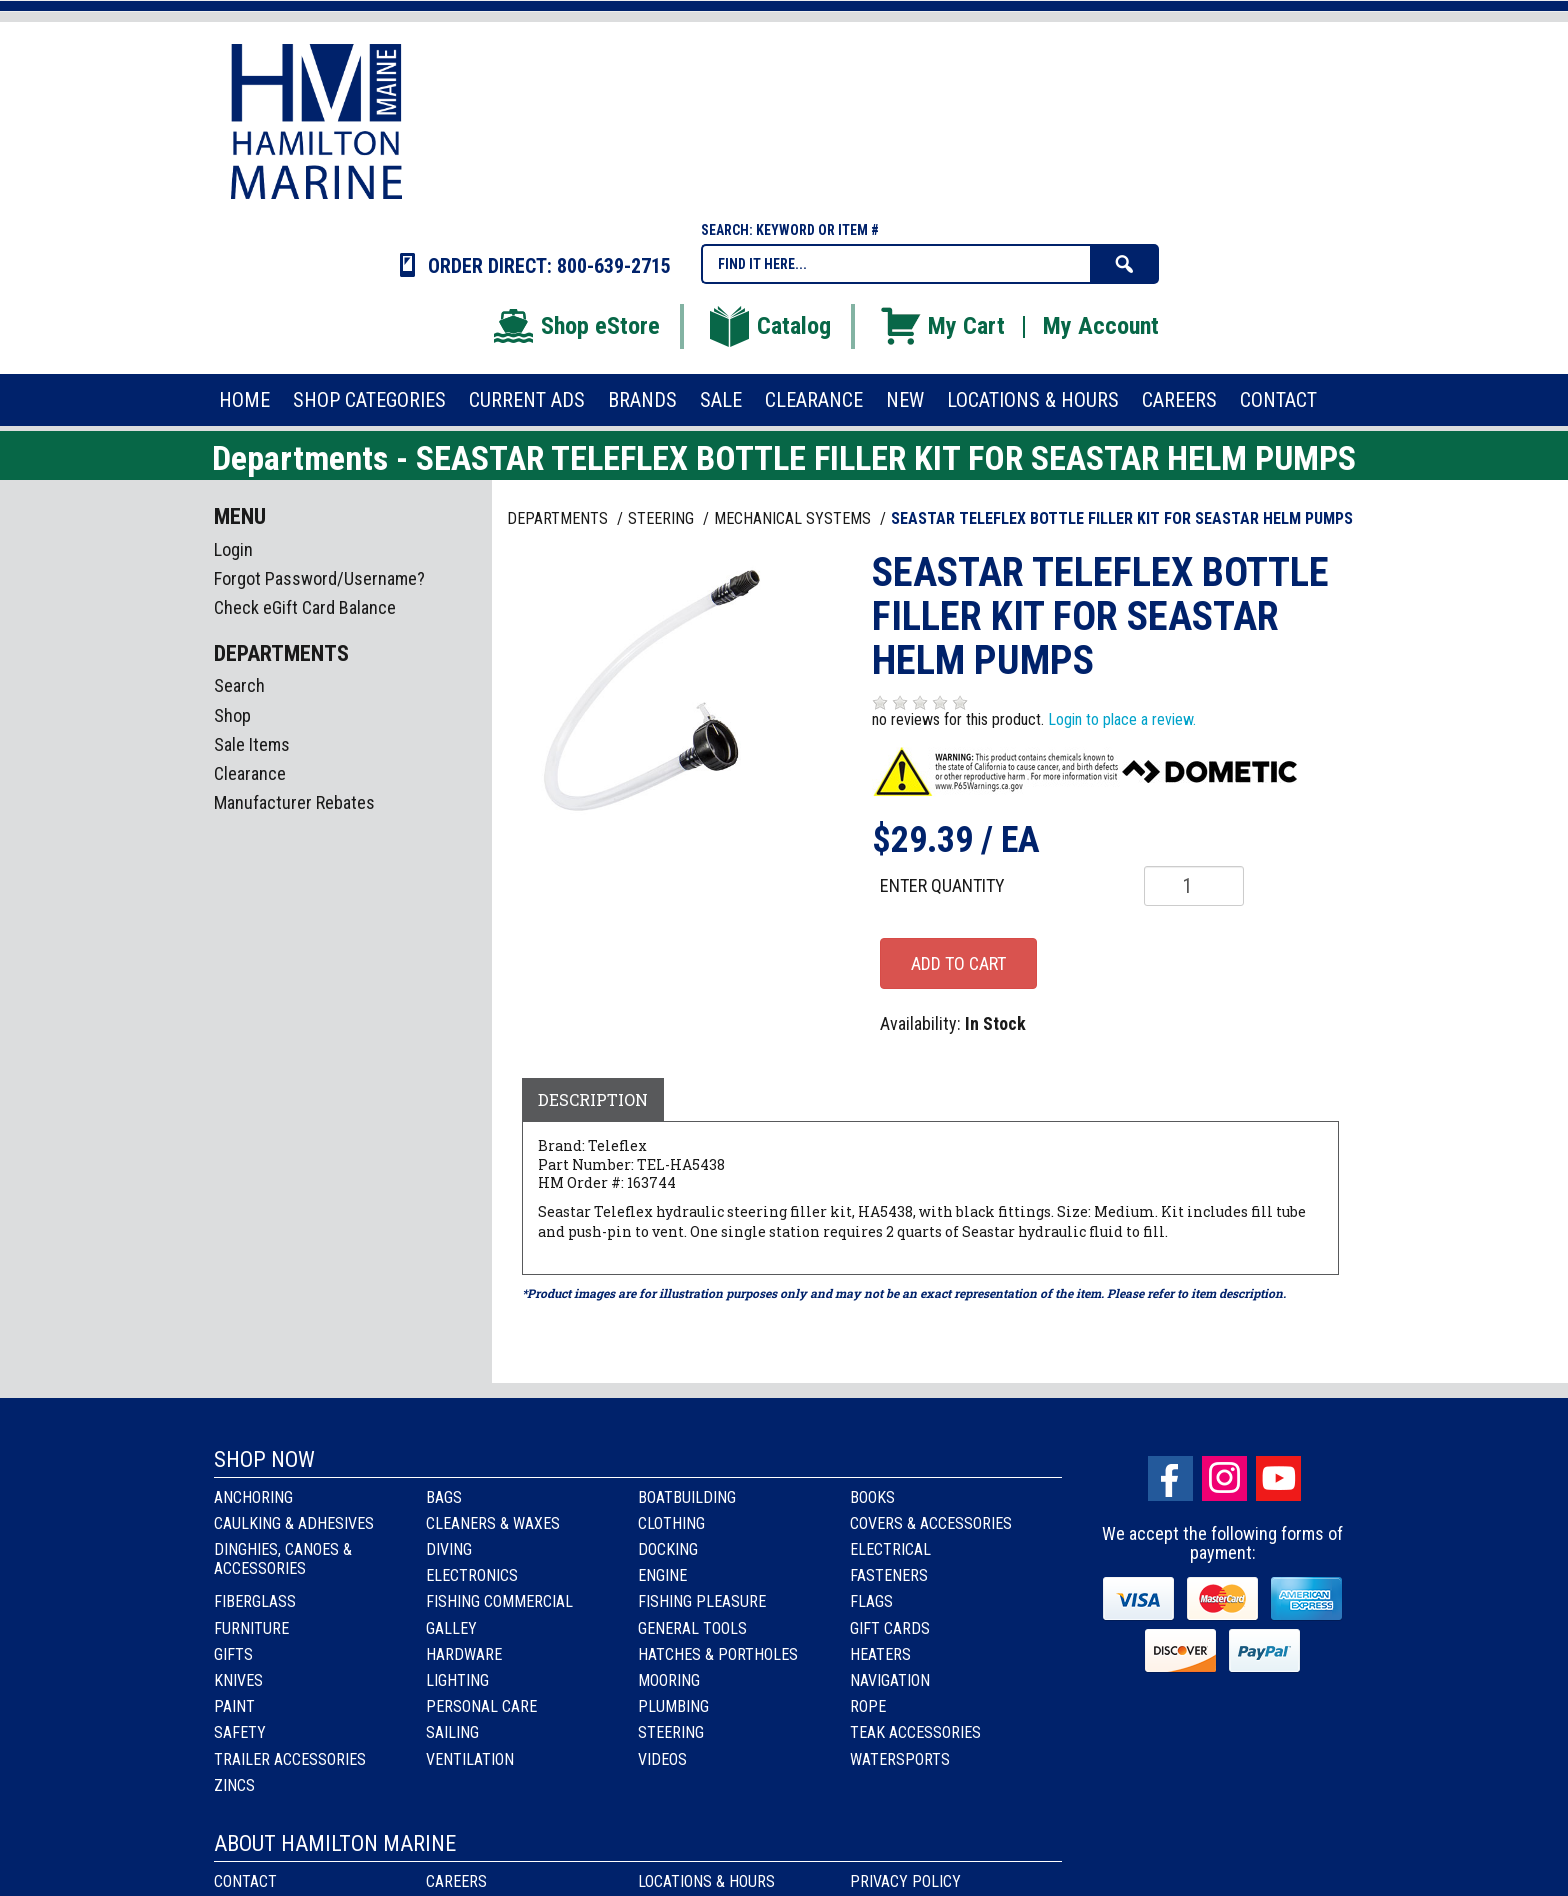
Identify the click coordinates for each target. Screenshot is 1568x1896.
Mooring (669, 1680)
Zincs (234, 1785)
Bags (444, 1497)
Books (872, 1497)
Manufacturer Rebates (294, 802)
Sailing (452, 1732)
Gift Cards (890, 1628)
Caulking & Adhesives (294, 1523)
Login (233, 549)
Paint (234, 1706)
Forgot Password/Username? (319, 578)
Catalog (769, 326)
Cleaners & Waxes (493, 1523)
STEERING (663, 518)
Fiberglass (255, 1601)
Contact (245, 1881)
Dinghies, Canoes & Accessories (283, 1559)
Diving (449, 1549)
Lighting (457, 1680)
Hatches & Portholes (718, 1654)
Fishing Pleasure (702, 1601)
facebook (1170, 1478)
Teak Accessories (915, 1732)
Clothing (671, 1523)
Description (593, 1099)
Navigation (890, 1680)
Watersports (900, 1759)
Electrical (890, 1549)
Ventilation (470, 1759)
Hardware (464, 1654)
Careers (456, 1881)
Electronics (472, 1575)
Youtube (1278, 1478)
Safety (240, 1732)
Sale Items (252, 744)
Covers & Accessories (931, 1523)
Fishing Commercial (499, 1601)
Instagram (1224, 1478)
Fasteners (889, 1575)
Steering (671, 1732)
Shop (232, 715)
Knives (238, 1680)
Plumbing (673, 1706)
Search (239, 685)
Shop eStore (575, 326)
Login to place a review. (1122, 719)
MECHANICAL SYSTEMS (794, 518)
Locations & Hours (706, 1881)
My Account (1101, 326)
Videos (662, 1759)
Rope (868, 1706)
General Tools (692, 1628)
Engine (662, 1575)
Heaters (880, 1654)
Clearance (250, 773)
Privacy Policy (905, 1881)
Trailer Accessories (290, 1759)
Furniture (251, 1628)
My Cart (941, 326)
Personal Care (481, 1706)
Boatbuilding (687, 1497)
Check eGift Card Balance (305, 607)
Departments (559, 518)
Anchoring (253, 1497)
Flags (871, 1601)
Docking (668, 1549)
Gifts (233, 1654)
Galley (451, 1628)
